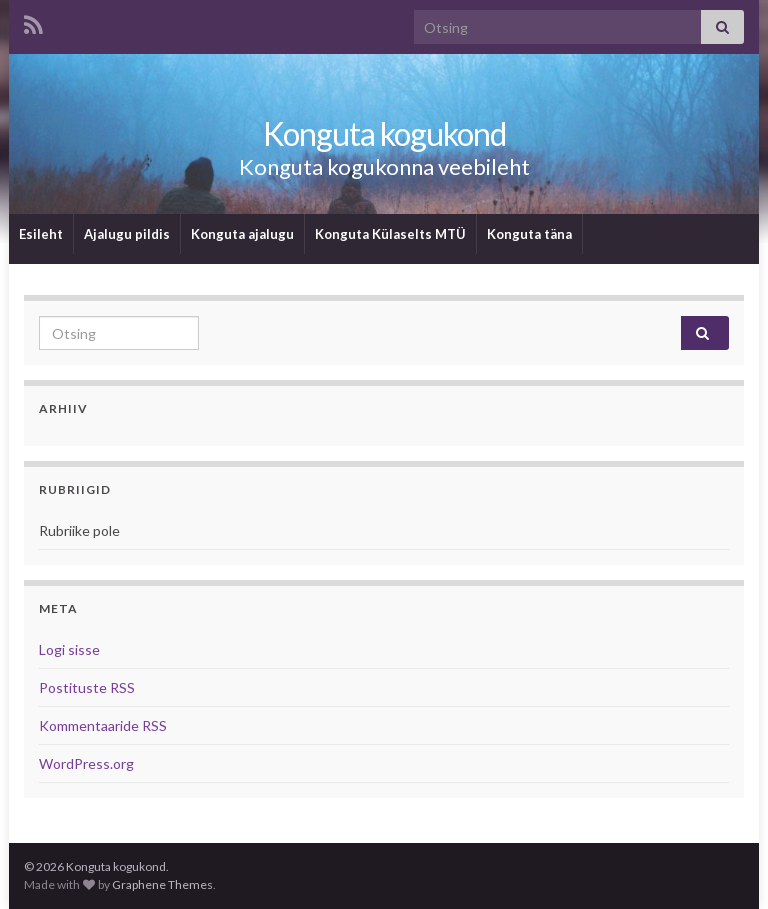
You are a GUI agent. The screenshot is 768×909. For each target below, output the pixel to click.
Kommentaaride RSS (103, 725)
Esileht (41, 234)
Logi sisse (69, 649)
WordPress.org (86, 763)
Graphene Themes (162, 884)
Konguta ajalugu (242, 234)
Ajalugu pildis (127, 234)
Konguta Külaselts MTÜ (390, 234)
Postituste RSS (87, 687)
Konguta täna (529, 234)
